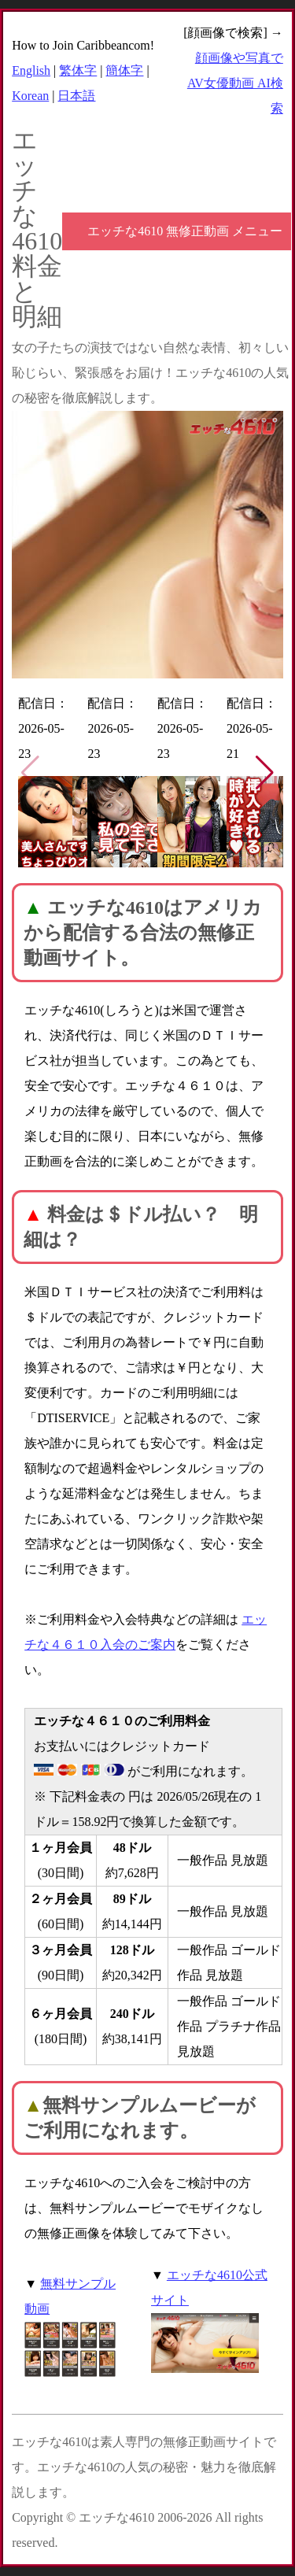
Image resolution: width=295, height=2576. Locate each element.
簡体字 (124, 70)
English (31, 70)
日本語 (76, 95)
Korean (30, 95)
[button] (264, 773)
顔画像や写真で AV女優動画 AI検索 (235, 83)
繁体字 (78, 70)
